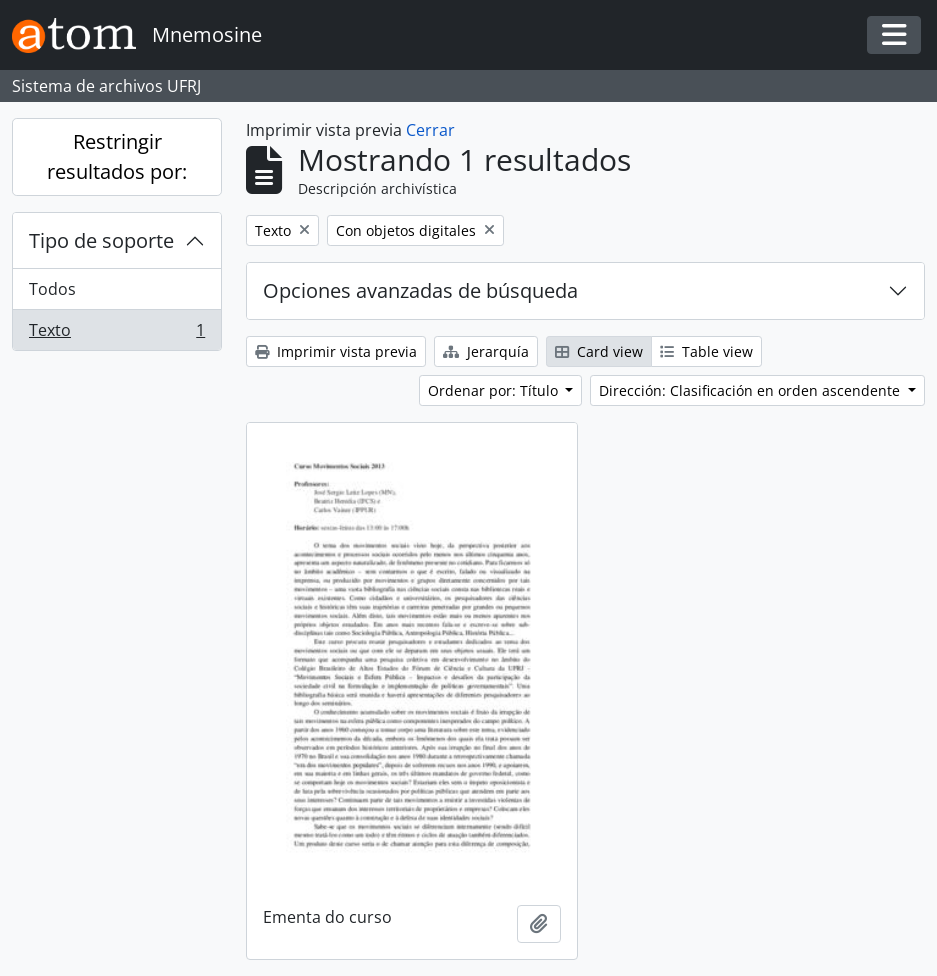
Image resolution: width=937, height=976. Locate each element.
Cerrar (430, 130)
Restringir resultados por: (117, 156)
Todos (52, 289)
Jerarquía (486, 351)
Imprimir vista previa (336, 351)
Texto (116, 334)
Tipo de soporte (101, 240)
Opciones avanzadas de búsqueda (420, 290)
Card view (599, 351)
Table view (706, 351)
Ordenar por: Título (495, 390)
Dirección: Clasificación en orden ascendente (751, 390)
